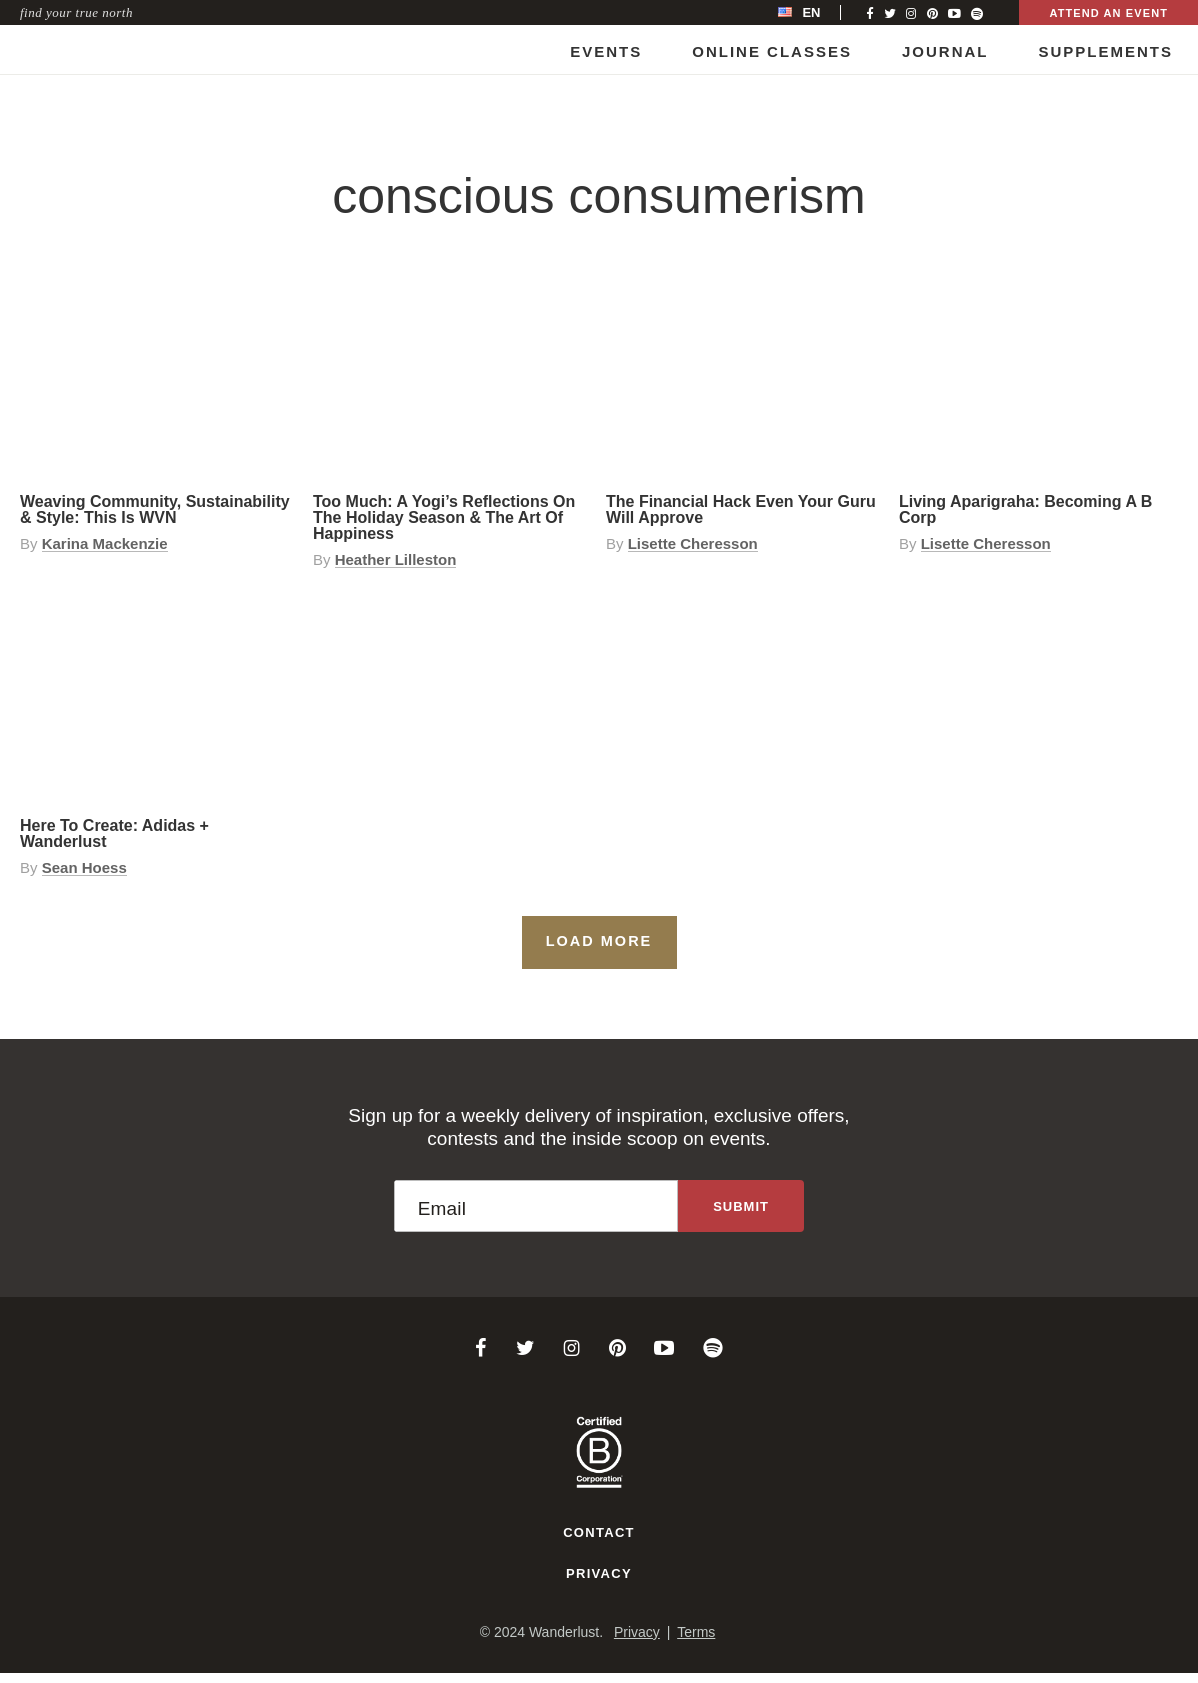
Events (606, 51)
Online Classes (772, 51)
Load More (599, 941)
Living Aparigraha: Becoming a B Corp (1025, 509)
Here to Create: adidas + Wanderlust (114, 833)
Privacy (599, 1573)
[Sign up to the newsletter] (741, 1206)
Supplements (1105, 51)
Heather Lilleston (396, 560)
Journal (945, 51)
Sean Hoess (84, 868)
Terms (696, 1632)
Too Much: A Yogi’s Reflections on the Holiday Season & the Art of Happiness (444, 517)
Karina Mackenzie (105, 544)
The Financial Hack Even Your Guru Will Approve (741, 509)
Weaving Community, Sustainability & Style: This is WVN (155, 509)
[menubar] (820, 12)
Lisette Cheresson (693, 544)
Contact (599, 1532)
